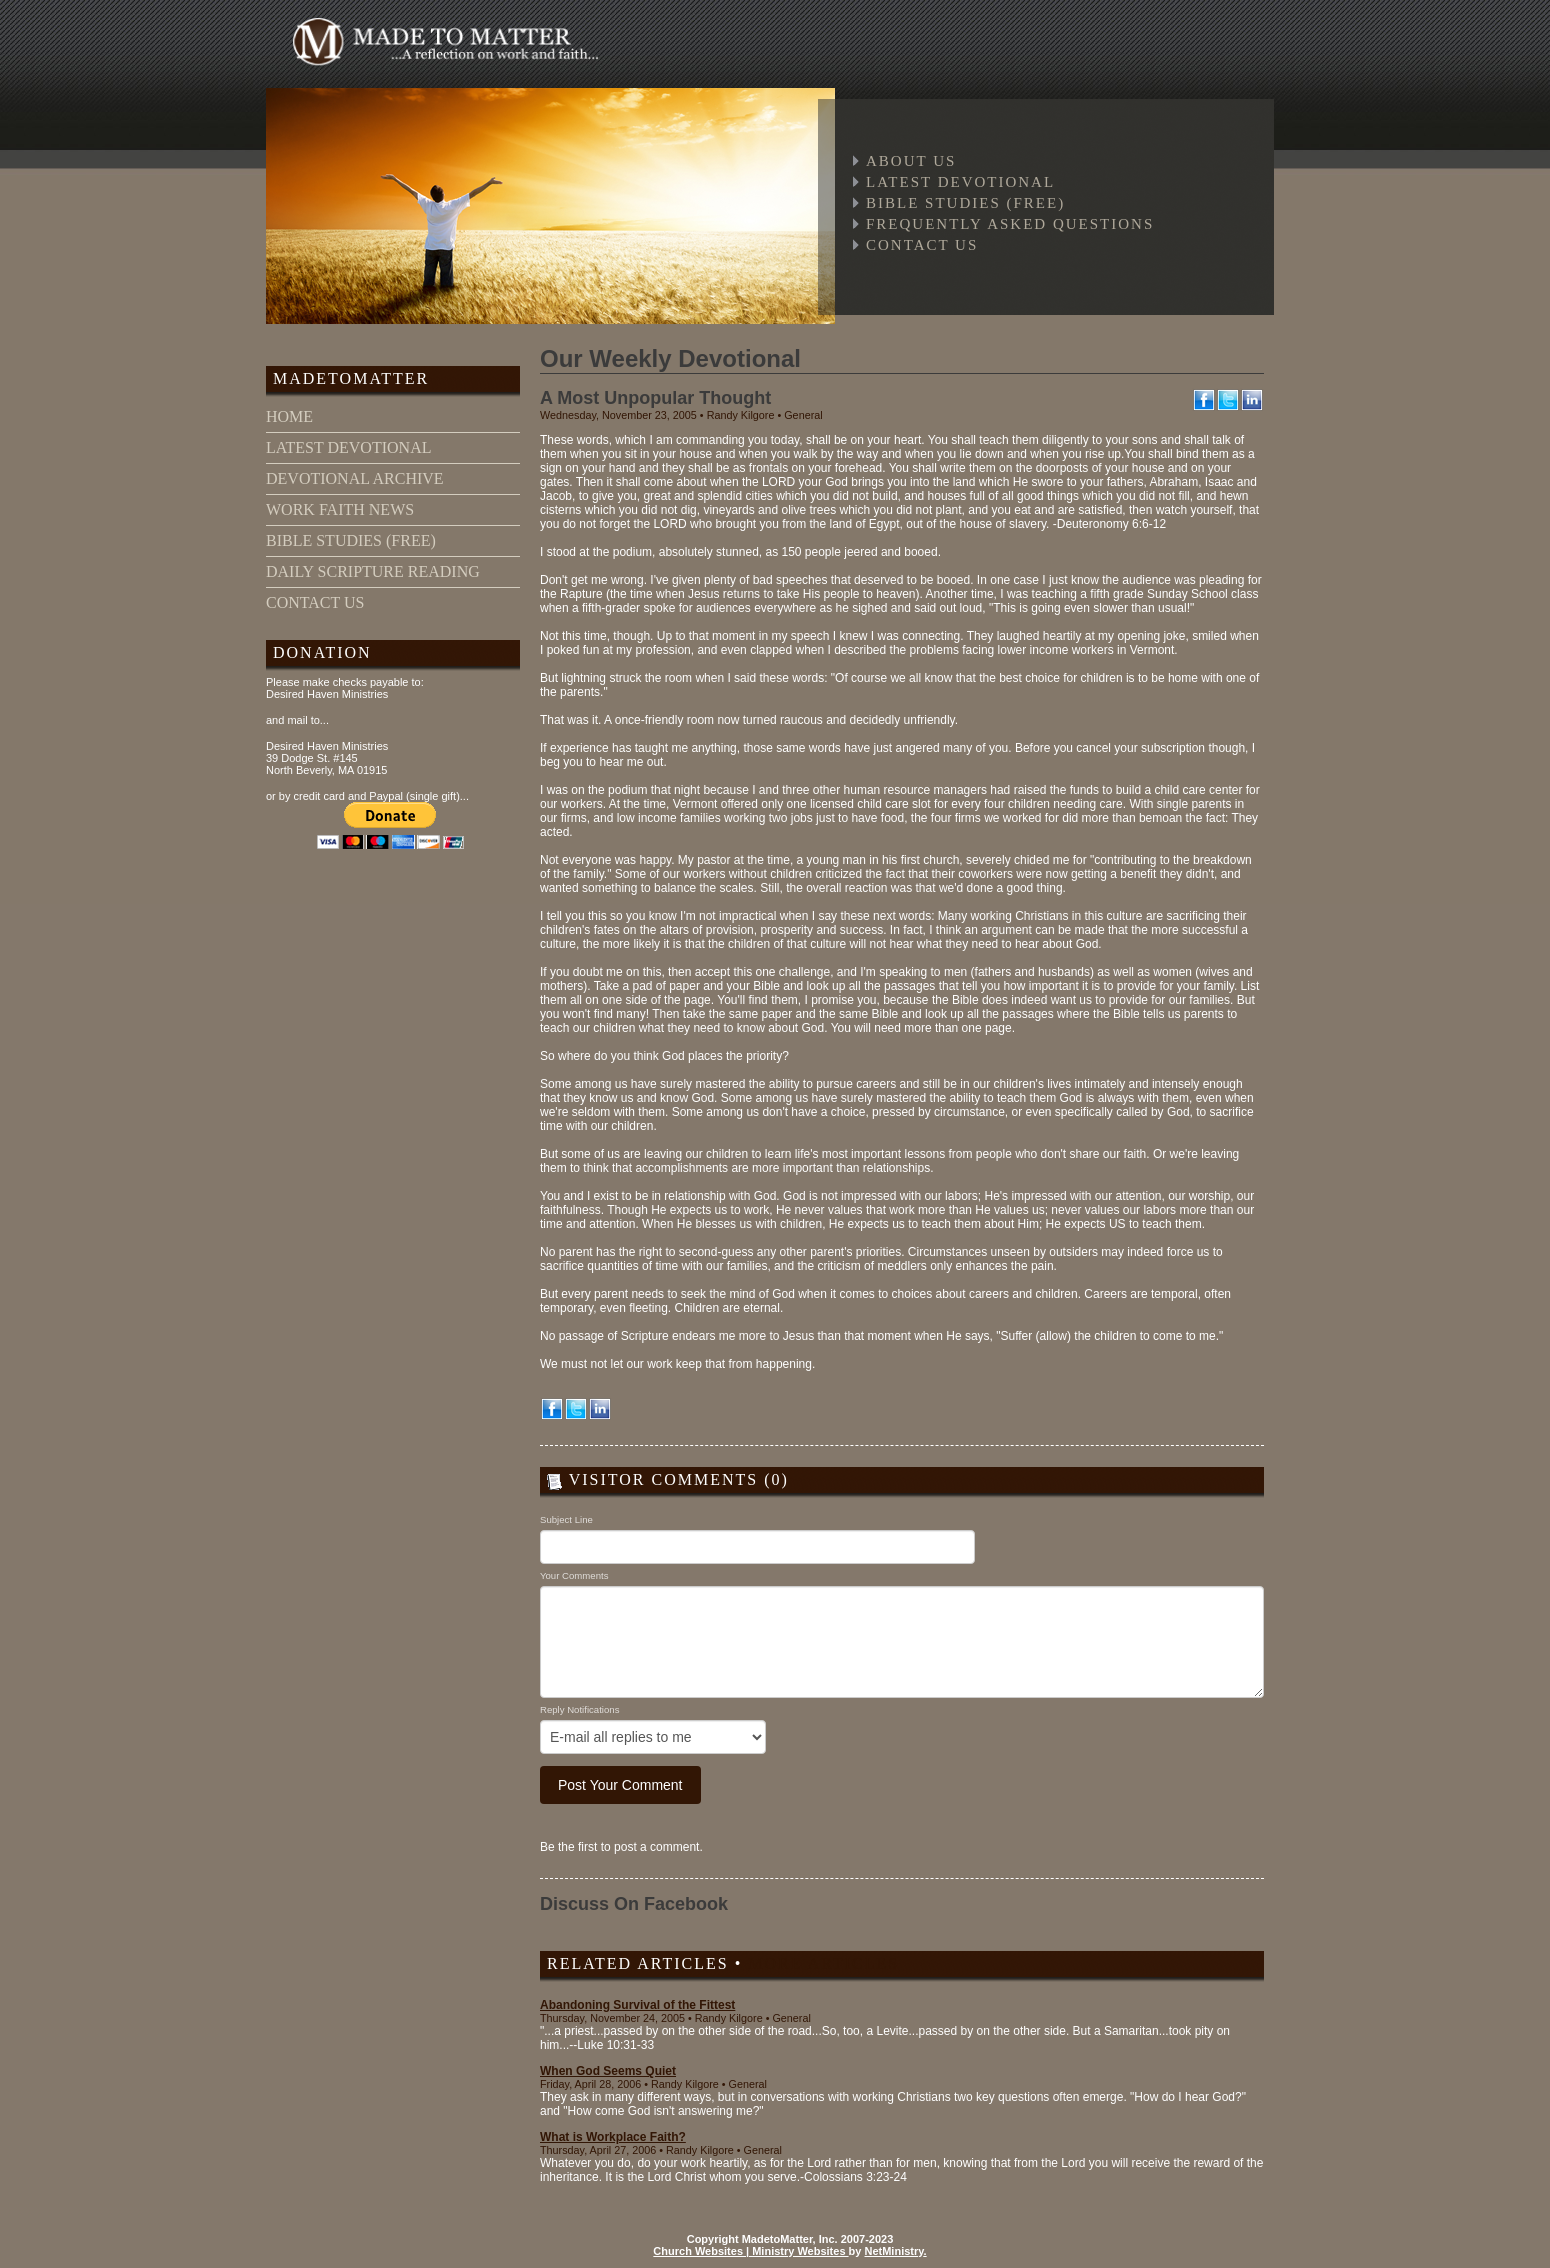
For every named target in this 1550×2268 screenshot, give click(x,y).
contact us (315, 602)
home (289, 416)
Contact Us (922, 245)
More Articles (823, 1963)
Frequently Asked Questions (1010, 224)
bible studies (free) (351, 540)
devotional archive (355, 478)
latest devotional (348, 447)
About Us (911, 161)
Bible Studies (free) (965, 203)
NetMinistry (893, 2251)
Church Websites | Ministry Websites (750, 2251)
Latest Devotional (960, 182)
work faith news (340, 509)
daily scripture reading (373, 571)
